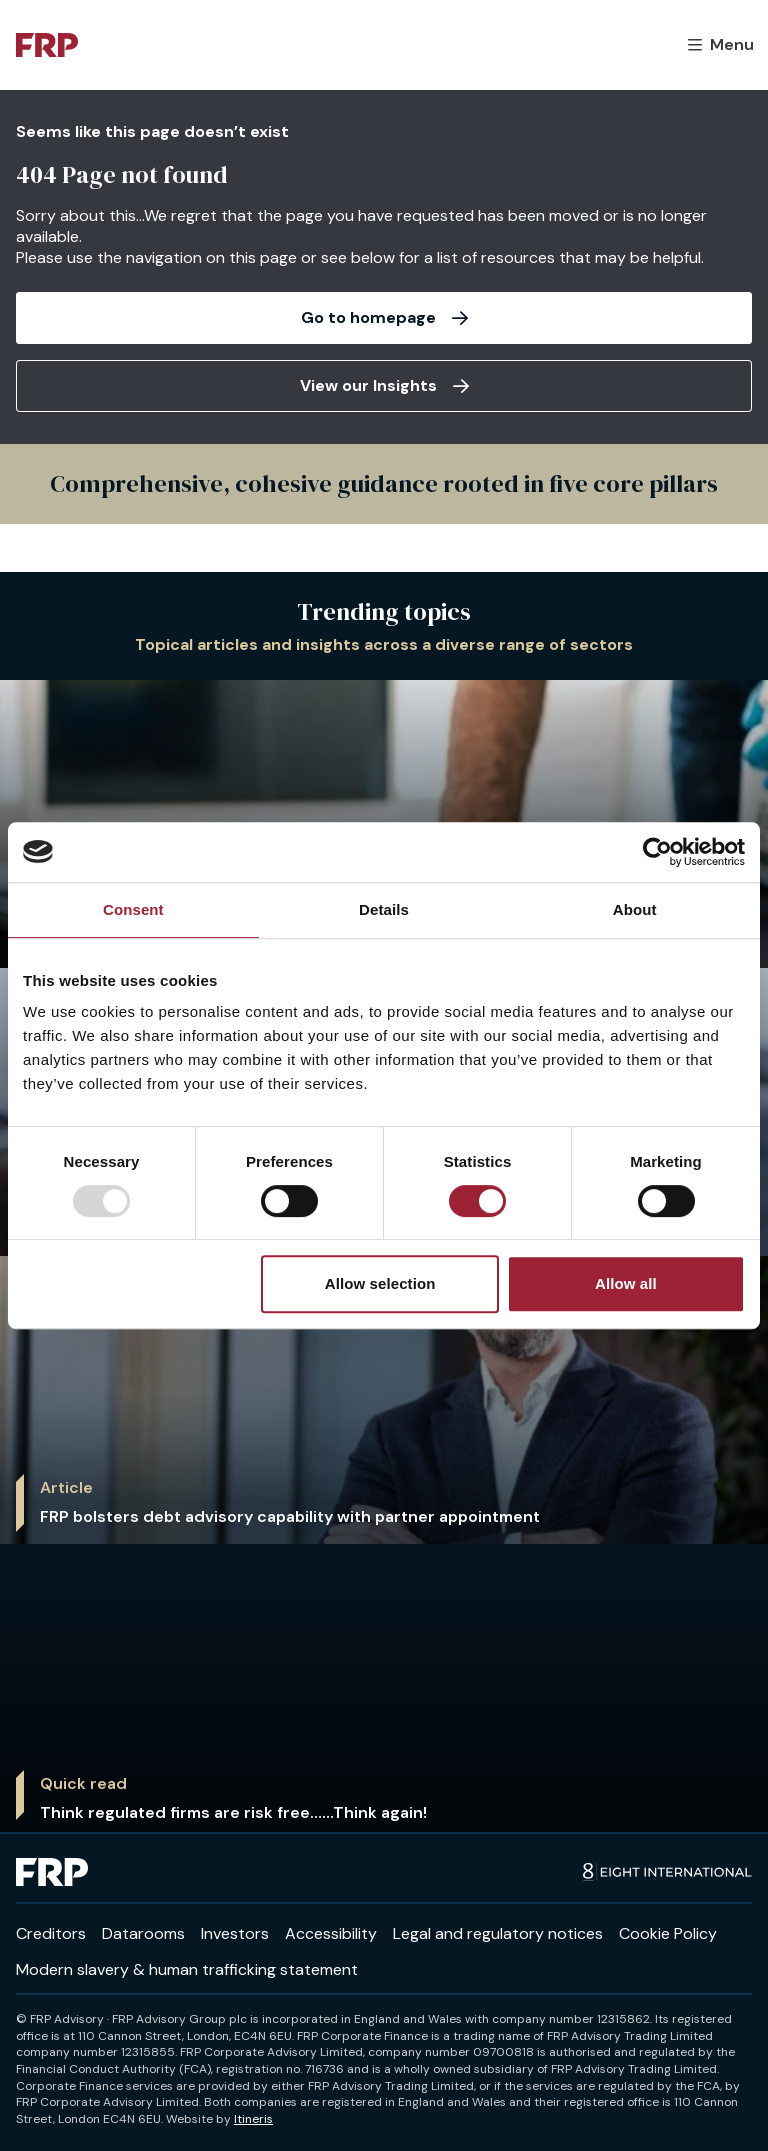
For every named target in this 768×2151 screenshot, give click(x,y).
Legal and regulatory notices (498, 1933)
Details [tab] (384, 909)
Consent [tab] (133, 909)
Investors (235, 1933)
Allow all (626, 1283)
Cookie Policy (668, 1933)
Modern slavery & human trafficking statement (187, 1969)
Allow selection (380, 1283)
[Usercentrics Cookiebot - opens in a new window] (657, 852)
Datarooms (143, 1933)
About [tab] (635, 909)
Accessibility (331, 1933)
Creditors (51, 1933)
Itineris (253, 2119)
